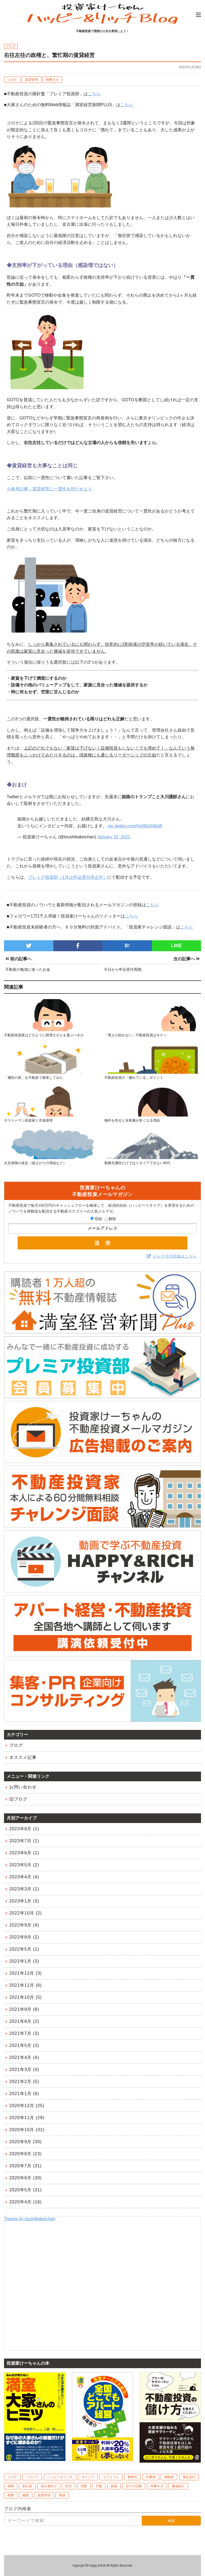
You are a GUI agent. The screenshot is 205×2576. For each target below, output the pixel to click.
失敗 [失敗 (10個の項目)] (84, 2486)
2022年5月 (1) (24, 1949)
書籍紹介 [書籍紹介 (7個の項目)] (178, 2486)
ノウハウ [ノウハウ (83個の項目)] (32, 2477)
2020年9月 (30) (25, 2141)
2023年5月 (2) (24, 1865)
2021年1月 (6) (24, 2093)
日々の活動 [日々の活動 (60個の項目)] (134, 2486)
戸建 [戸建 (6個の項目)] (99, 2486)
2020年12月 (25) (26, 2105)
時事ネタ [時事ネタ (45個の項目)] (157, 2486)
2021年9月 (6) (24, 2009)
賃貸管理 (31, 80)
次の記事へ (187, 959)
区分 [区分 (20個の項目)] (68, 2486)
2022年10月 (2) (25, 1913)
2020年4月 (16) (25, 2202)
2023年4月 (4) (24, 1877)
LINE (176, 945)
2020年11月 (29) (26, 2117)
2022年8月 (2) (24, 1937)
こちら (94, 93)
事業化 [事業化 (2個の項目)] (132, 2477)
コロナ (12, 80)
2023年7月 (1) (24, 1841)
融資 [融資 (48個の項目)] (25, 2495)
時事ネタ (52, 80)
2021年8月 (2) (24, 2021)
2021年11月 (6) (25, 1985)
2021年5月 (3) (24, 2045)
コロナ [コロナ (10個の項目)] (12, 2477)
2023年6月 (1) (24, 1853)
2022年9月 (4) (24, 1925)
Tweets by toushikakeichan (29, 2218)
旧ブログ (18, 1799)
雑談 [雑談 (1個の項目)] (62, 2495)
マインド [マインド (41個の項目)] (87, 2477)
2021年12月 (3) (25, 1973)
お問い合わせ (23, 1787)
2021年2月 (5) (24, 2081)
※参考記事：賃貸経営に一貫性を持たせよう (49, 489)
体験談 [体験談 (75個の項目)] (169, 2477)
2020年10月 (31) (26, 2129)
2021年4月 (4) (24, 2057)
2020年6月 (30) (25, 2178)
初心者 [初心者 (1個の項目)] (27, 2486)
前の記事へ (18, 959)
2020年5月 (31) (25, 2190)
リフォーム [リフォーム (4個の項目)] (111, 2477)
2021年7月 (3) (24, 2033)
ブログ (16, 1745)
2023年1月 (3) (24, 1901)
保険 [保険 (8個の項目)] (10, 2486)
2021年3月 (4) (24, 2069)
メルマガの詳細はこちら (175, 1256)
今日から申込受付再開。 (124, 969)
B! (127, 945)
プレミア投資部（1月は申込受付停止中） (67, 877)
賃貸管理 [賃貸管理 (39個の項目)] (44, 2495)
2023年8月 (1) (24, 1828)
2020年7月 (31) (25, 2166)
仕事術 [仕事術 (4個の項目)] (151, 2477)
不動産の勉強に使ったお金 (27, 969)
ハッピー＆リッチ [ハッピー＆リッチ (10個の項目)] (60, 2477)
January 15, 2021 (113, 837)
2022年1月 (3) (24, 1961)
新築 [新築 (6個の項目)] (114, 2486)
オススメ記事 (23, 1757)
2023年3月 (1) (24, 1889)
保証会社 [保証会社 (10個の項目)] (189, 2477)
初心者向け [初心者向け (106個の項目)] (49, 2486)
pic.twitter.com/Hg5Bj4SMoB (135, 826)
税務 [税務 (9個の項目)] (10, 2495)
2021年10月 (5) (25, 1997)
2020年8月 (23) (25, 2153)
